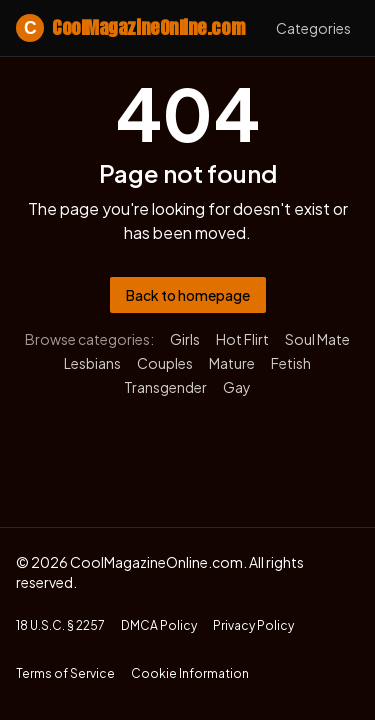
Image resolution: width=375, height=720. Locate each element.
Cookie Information (190, 673)
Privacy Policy (253, 625)
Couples (165, 363)
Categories (313, 28)
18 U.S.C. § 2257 (60, 625)
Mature (232, 363)
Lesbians (92, 363)
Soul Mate (317, 339)
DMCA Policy (159, 625)
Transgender (165, 387)
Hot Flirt (242, 339)
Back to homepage (188, 295)
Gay (237, 387)
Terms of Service (65, 673)
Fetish (291, 363)
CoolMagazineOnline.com (130, 28)
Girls (185, 339)
